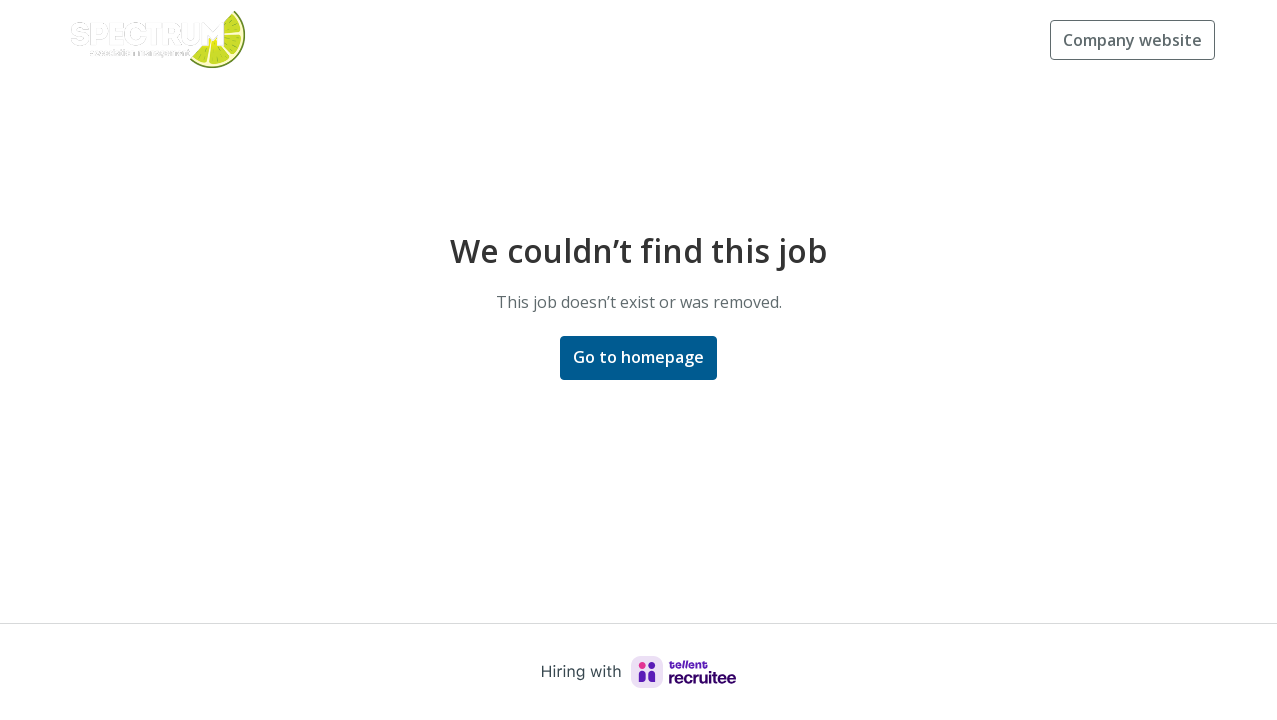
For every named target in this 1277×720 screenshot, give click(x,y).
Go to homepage (638, 357)
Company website (1132, 40)
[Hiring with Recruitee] (639, 672)
